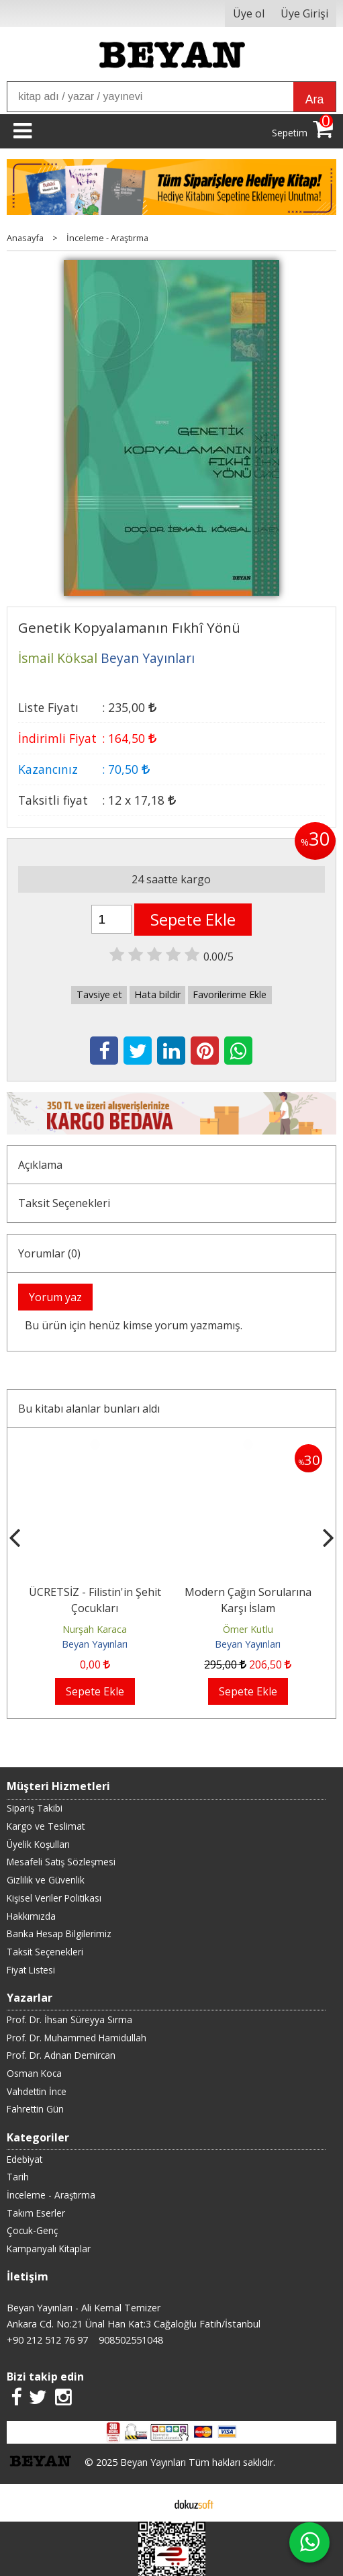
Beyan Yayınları (95, 1644)
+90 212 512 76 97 (47, 2340)
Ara (314, 99)
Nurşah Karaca (94, 1629)
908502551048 (131, 2340)
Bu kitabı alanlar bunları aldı (89, 1408)
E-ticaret (150, 2502)
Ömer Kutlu (248, 1629)
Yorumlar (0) (49, 1253)
